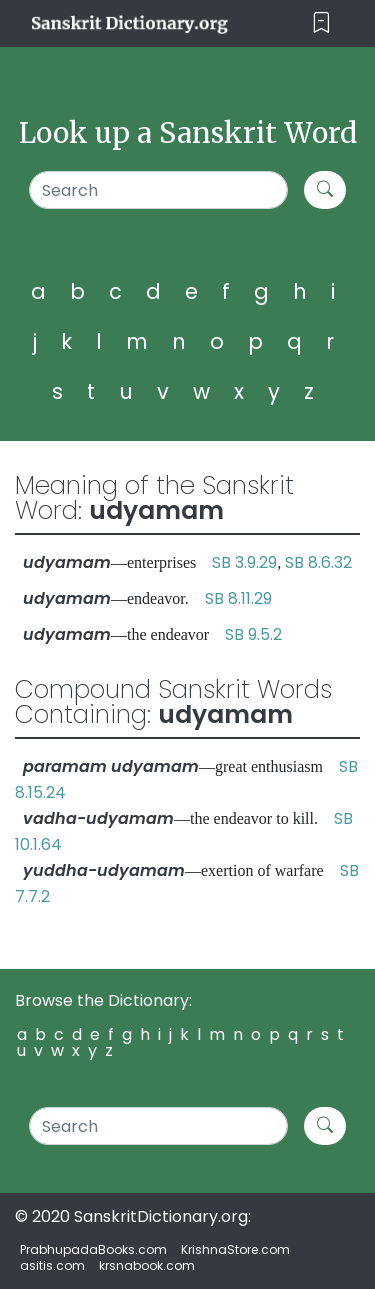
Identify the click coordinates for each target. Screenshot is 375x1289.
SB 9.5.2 (253, 634)
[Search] (158, 190)
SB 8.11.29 (238, 598)
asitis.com (52, 1265)
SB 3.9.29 (244, 562)
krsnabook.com (147, 1265)
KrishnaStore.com (235, 1249)
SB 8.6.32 (318, 562)
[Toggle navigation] (321, 23)
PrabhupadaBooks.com (93, 1249)
